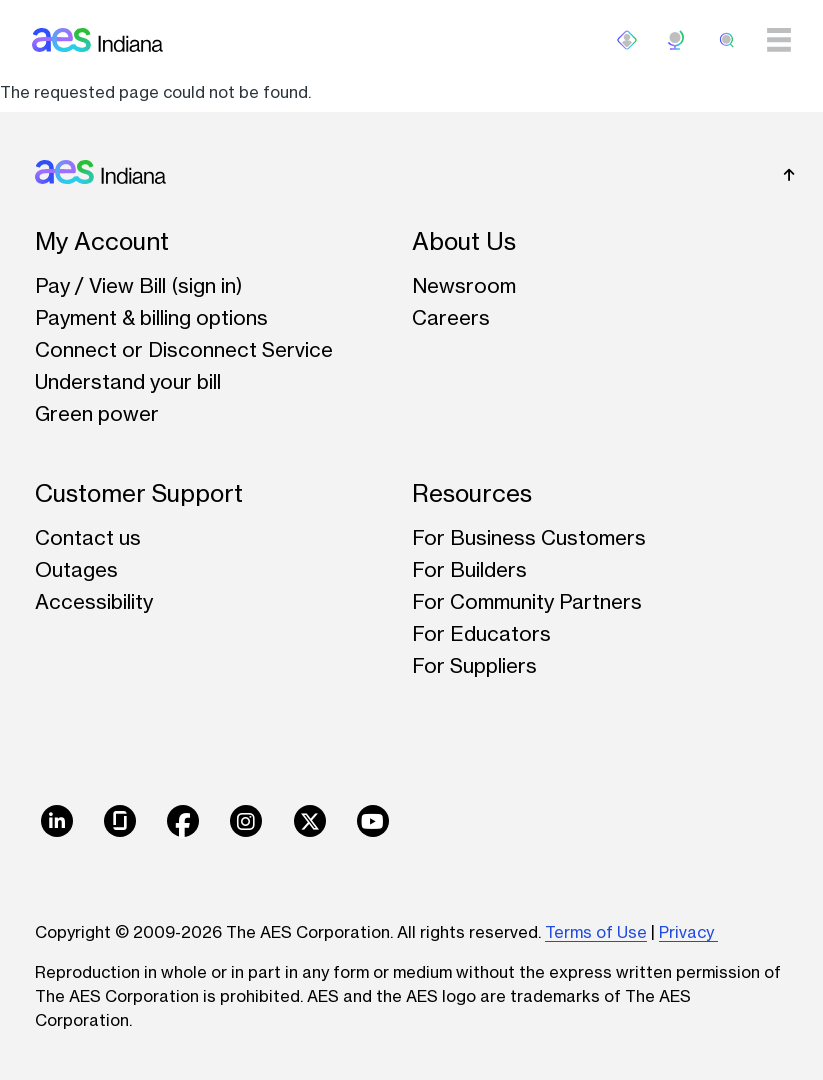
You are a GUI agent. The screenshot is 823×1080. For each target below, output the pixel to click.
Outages (76, 569)
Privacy (688, 932)
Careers (451, 317)
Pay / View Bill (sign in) (139, 285)
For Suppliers (474, 665)
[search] (727, 40)
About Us (464, 241)
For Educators (481, 633)
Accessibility (94, 601)
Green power (97, 413)
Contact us (88, 537)
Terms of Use (596, 932)
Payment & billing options (151, 317)
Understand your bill (128, 381)
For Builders (469, 569)
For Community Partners (527, 601)
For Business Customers (529, 537)
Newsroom (464, 285)
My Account (102, 241)
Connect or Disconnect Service (184, 349)
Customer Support (139, 493)
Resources (472, 493)
